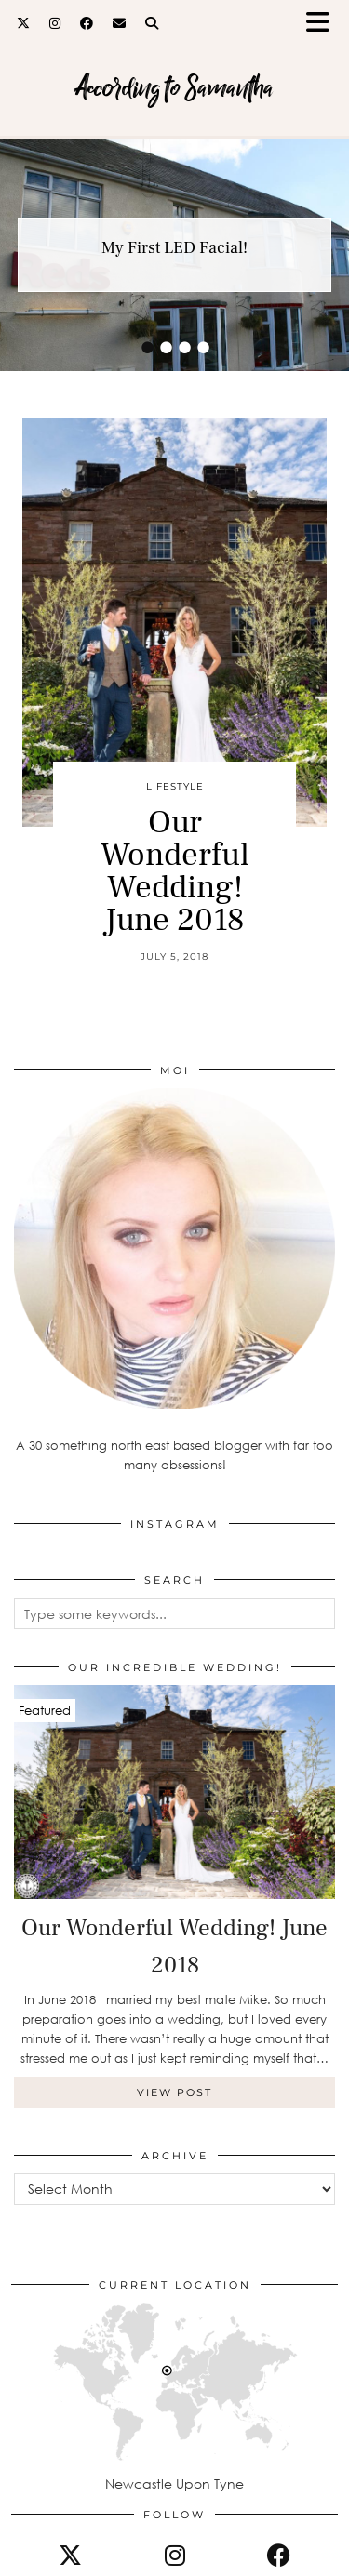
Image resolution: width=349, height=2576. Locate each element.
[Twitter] (24, 23)
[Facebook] (87, 23)
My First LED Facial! (174, 248)
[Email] (120, 23)
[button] (324, 24)
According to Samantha (174, 88)
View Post (174, 2092)
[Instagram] (55, 23)
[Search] (152, 23)
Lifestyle (175, 786)
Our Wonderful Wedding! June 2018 (175, 871)
